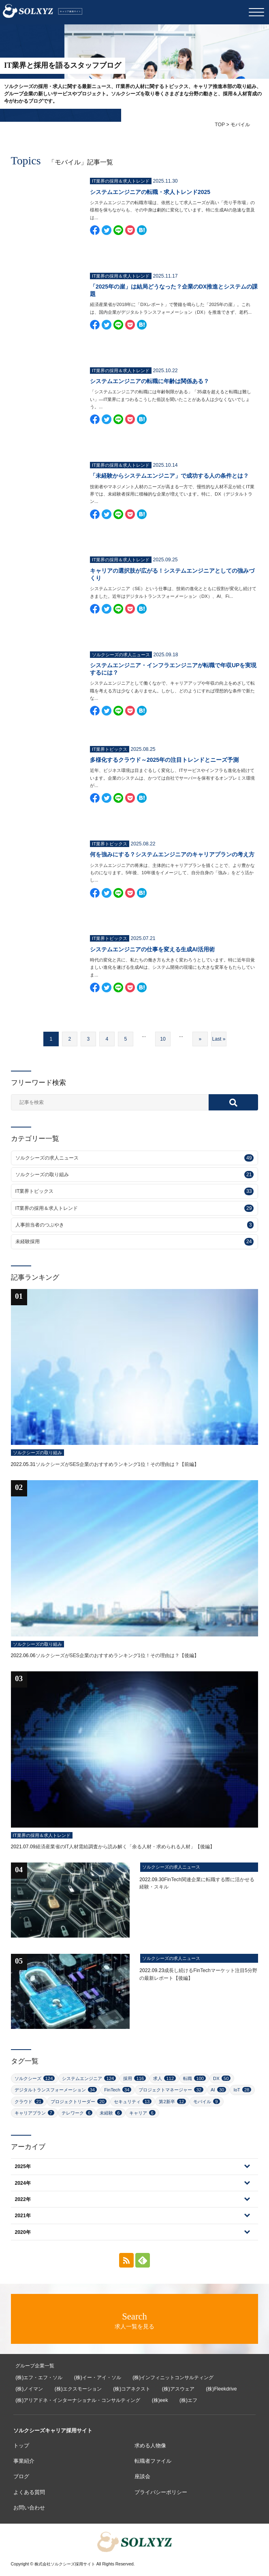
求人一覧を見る (134, 2320)
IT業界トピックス (134, 1191)
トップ (21, 2445)
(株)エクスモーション (78, 2389)
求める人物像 (150, 2445)
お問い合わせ (29, 2508)
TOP (220, 124)
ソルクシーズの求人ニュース (134, 1158)
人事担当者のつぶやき (134, 1225)
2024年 (23, 2183)
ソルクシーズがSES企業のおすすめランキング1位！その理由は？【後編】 (117, 1655)
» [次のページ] (200, 1039)
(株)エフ (188, 2400)
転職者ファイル (152, 2461)
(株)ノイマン (29, 2389)
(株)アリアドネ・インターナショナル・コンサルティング (77, 2400)
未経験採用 (134, 1241)
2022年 (23, 2199)
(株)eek (160, 2400)
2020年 (23, 2232)
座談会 (142, 2476)
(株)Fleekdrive (221, 2389)
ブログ (21, 2476)
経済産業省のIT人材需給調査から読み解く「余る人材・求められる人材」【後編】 (125, 1847)
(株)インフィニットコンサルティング (172, 2377)
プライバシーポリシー (160, 2492)
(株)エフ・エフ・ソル (38, 2377)
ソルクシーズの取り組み (134, 1174)
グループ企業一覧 (34, 2366)
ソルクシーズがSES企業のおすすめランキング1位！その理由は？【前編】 (117, 1464)
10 (163, 1039)
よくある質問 (29, 2492)
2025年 (23, 2166)
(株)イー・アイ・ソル (97, 2377)
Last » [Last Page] (218, 1039)
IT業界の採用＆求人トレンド (134, 1208)
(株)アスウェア (178, 2389)
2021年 (23, 2215)
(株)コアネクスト (131, 2389)
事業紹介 (23, 2461)
